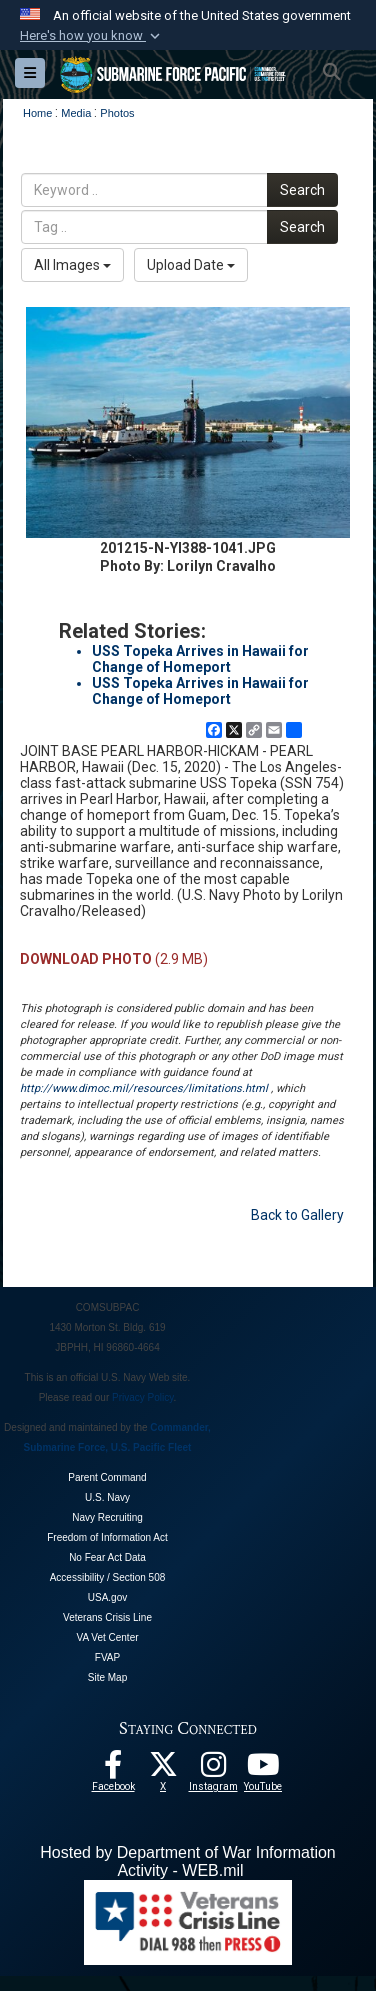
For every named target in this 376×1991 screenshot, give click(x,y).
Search (302, 190)
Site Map (107, 1677)
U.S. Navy (107, 1497)
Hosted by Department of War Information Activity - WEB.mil (188, 1861)
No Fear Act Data (107, 1557)
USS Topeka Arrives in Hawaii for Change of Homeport (200, 659)
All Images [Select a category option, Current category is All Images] (72, 265)
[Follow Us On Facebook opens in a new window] (113, 1770)
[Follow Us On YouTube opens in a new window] (263, 1770)
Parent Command (107, 1477)
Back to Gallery (297, 1215)
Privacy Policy (143, 1397)
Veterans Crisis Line (107, 1617)
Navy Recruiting (107, 1517)
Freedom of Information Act (107, 1537)
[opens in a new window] (213, 1770)
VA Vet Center (107, 1637)
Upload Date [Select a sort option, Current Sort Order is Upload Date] (191, 265)
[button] (92, 36)
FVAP (107, 1657)
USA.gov (107, 1597)
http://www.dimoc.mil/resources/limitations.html (144, 1088)
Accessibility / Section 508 (108, 1577)
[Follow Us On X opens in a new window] (163, 1770)
